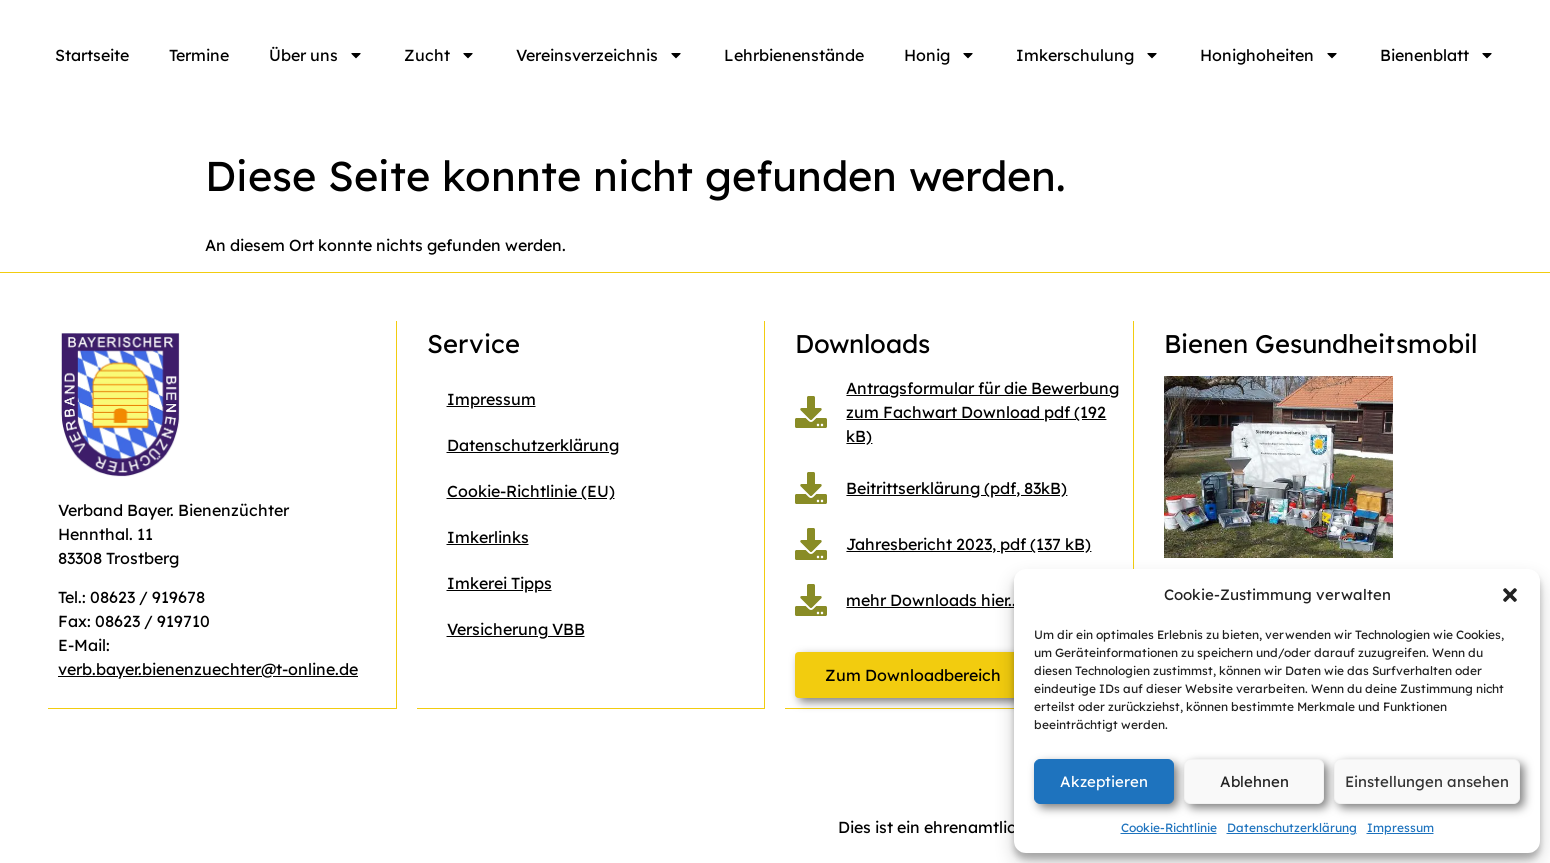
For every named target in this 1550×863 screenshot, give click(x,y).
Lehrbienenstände (794, 55)
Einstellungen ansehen (1427, 781)
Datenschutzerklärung (1292, 827)
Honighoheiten (1270, 55)
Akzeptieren (1104, 781)
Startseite (92, 55)
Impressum (1400, 827)
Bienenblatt (1437, 55)
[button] (1510, 595)
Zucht (440, 55)
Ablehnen (1254, 781)
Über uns (316, 55)
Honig (940, 55)
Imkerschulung (1088, 55)
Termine (199, 55)
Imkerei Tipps (499, 583)
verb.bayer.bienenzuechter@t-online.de (208, 669)
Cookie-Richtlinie (1169, 827)
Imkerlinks (488, 537)
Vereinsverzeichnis (600, 55)
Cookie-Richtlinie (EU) (531, 491)
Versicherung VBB (516, 629)
